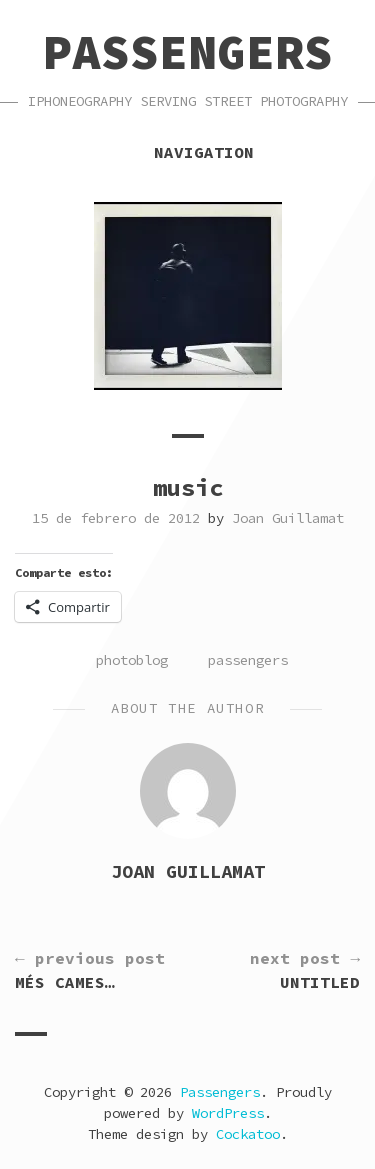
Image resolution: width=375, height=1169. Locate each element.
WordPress (228, 1113)
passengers (248, 660)
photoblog (132, 660)
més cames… (90, 969)
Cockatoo (248, 1134)
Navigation (188, 152)
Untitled (305, 969)
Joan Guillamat (288, 518)
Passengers (188, 52)
